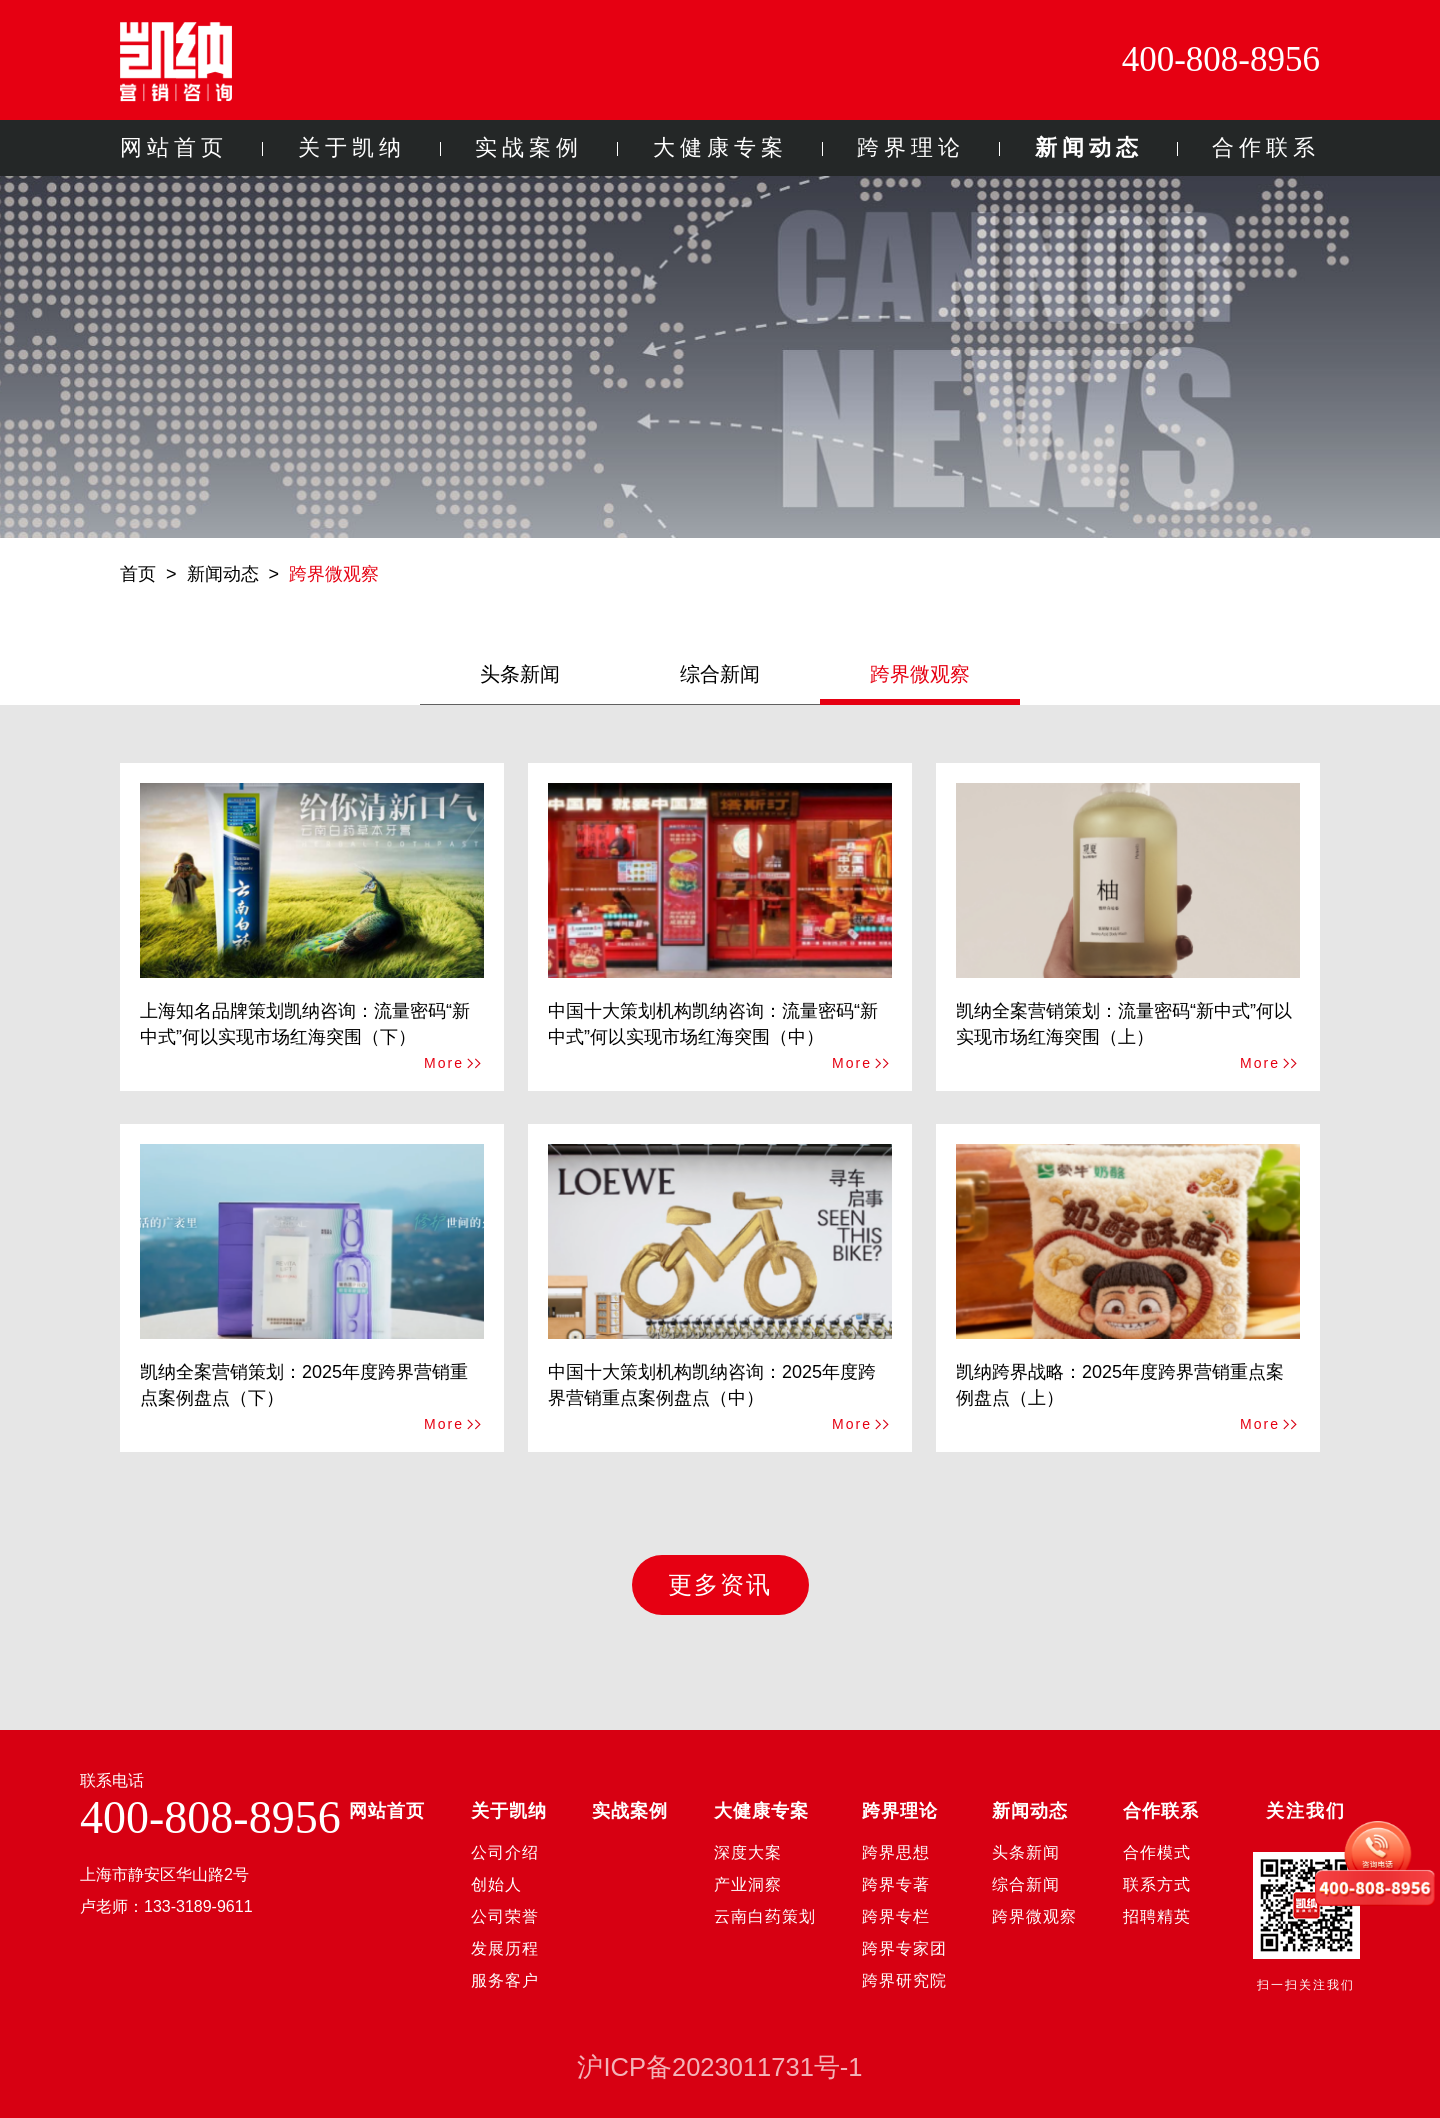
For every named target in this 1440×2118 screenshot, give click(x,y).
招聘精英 (1157, 1916)
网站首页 (174, 147)
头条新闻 (520, 674)
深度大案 (748, 1852)
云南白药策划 (765, 1916)
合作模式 (1157, 1852)
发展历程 (505, 1948)
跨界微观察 (334, 574)
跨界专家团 (904, 1948)
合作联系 (1266, 147)
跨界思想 (896, 1852)
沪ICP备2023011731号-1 (719, 2067)
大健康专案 (720, 147)
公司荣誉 (505, 1916)
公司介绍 (505, 1852)
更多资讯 (720, 1584)
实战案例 (529, 147)
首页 (138, 574)
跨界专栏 (896, 1916)
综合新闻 (720, 674)
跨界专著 (896, 1884)
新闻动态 (1089, 147)
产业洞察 (748, 1884)
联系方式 (1157, 1884)
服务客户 (505, 1980)
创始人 (496, 1884)
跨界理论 (911, 147)
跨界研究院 (904, 1980)
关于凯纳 (352, 147)
